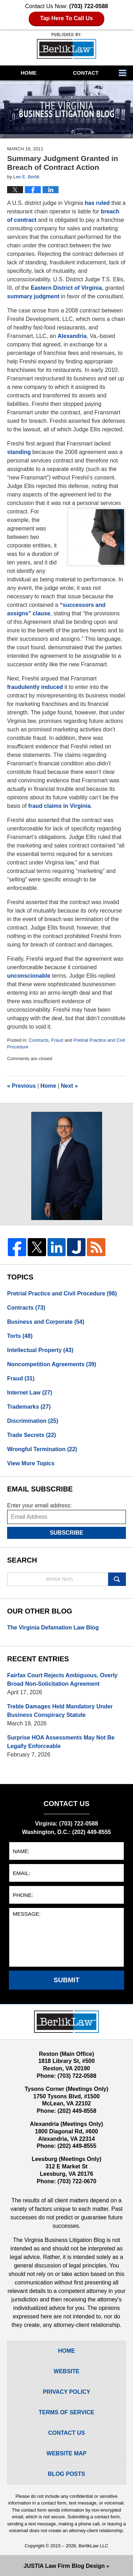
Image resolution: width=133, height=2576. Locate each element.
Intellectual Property (40, 1350)
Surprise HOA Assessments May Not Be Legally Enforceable (61, 1742)
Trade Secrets (31, 1435)
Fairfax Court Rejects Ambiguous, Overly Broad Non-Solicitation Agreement (62, 1679)
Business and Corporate (45, 1322)
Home (29, 73)
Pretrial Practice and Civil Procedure (62, 1293)
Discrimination (32, 1421)
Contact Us (66, 2433)
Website (66, 2371)
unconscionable (28, 976)
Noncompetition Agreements (51, 1364)
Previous (21, 1086)
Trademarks (29, 1407)
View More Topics (31, 1463)
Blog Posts (66, 2474)
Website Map (66, 2453)
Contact (86, 73)
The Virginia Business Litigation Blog (66, 46)
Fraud (57, 1040)
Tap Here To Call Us (66, 18)
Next (69, 1086)
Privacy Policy (66, 2392)
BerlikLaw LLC (94, 2545)
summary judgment (33, 296)
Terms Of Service (66, 2412)
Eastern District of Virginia (66, 288)
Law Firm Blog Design (64, 2566)
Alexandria (72, 336)
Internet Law (29, 1393)
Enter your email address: (39, 1505)
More (124, 72)
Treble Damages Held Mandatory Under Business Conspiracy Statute (60, 1710)
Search (117, 1579)
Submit (66, 1980)
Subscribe (66, 1533)
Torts (20, 1336)
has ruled (97, 203)
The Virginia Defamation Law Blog (53, 1628)
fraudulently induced (35, 687)
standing (19, 452)
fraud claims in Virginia (59, 806)
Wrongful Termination (42, 1449)
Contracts (39, 1040)
